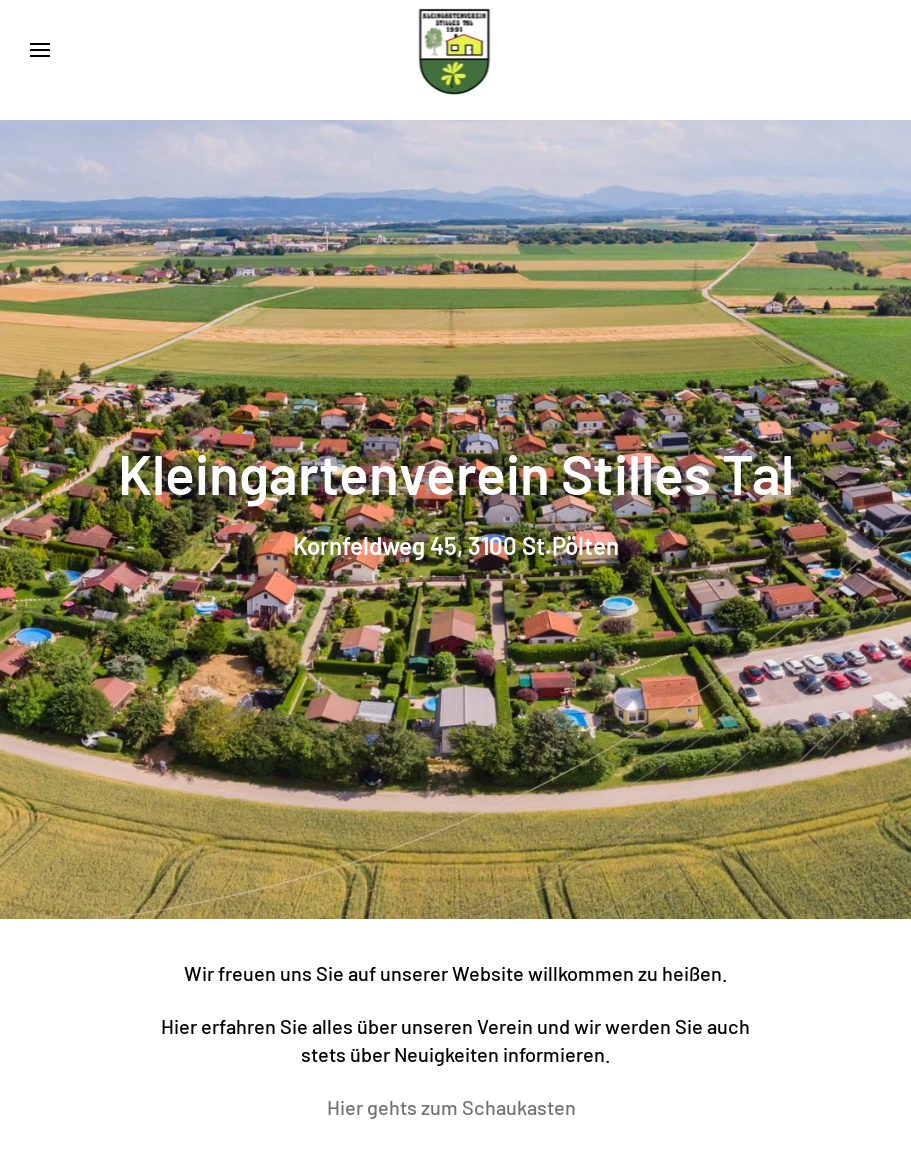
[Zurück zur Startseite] (455, 50)
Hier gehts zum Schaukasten (455, 1107)
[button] (40, 50)
